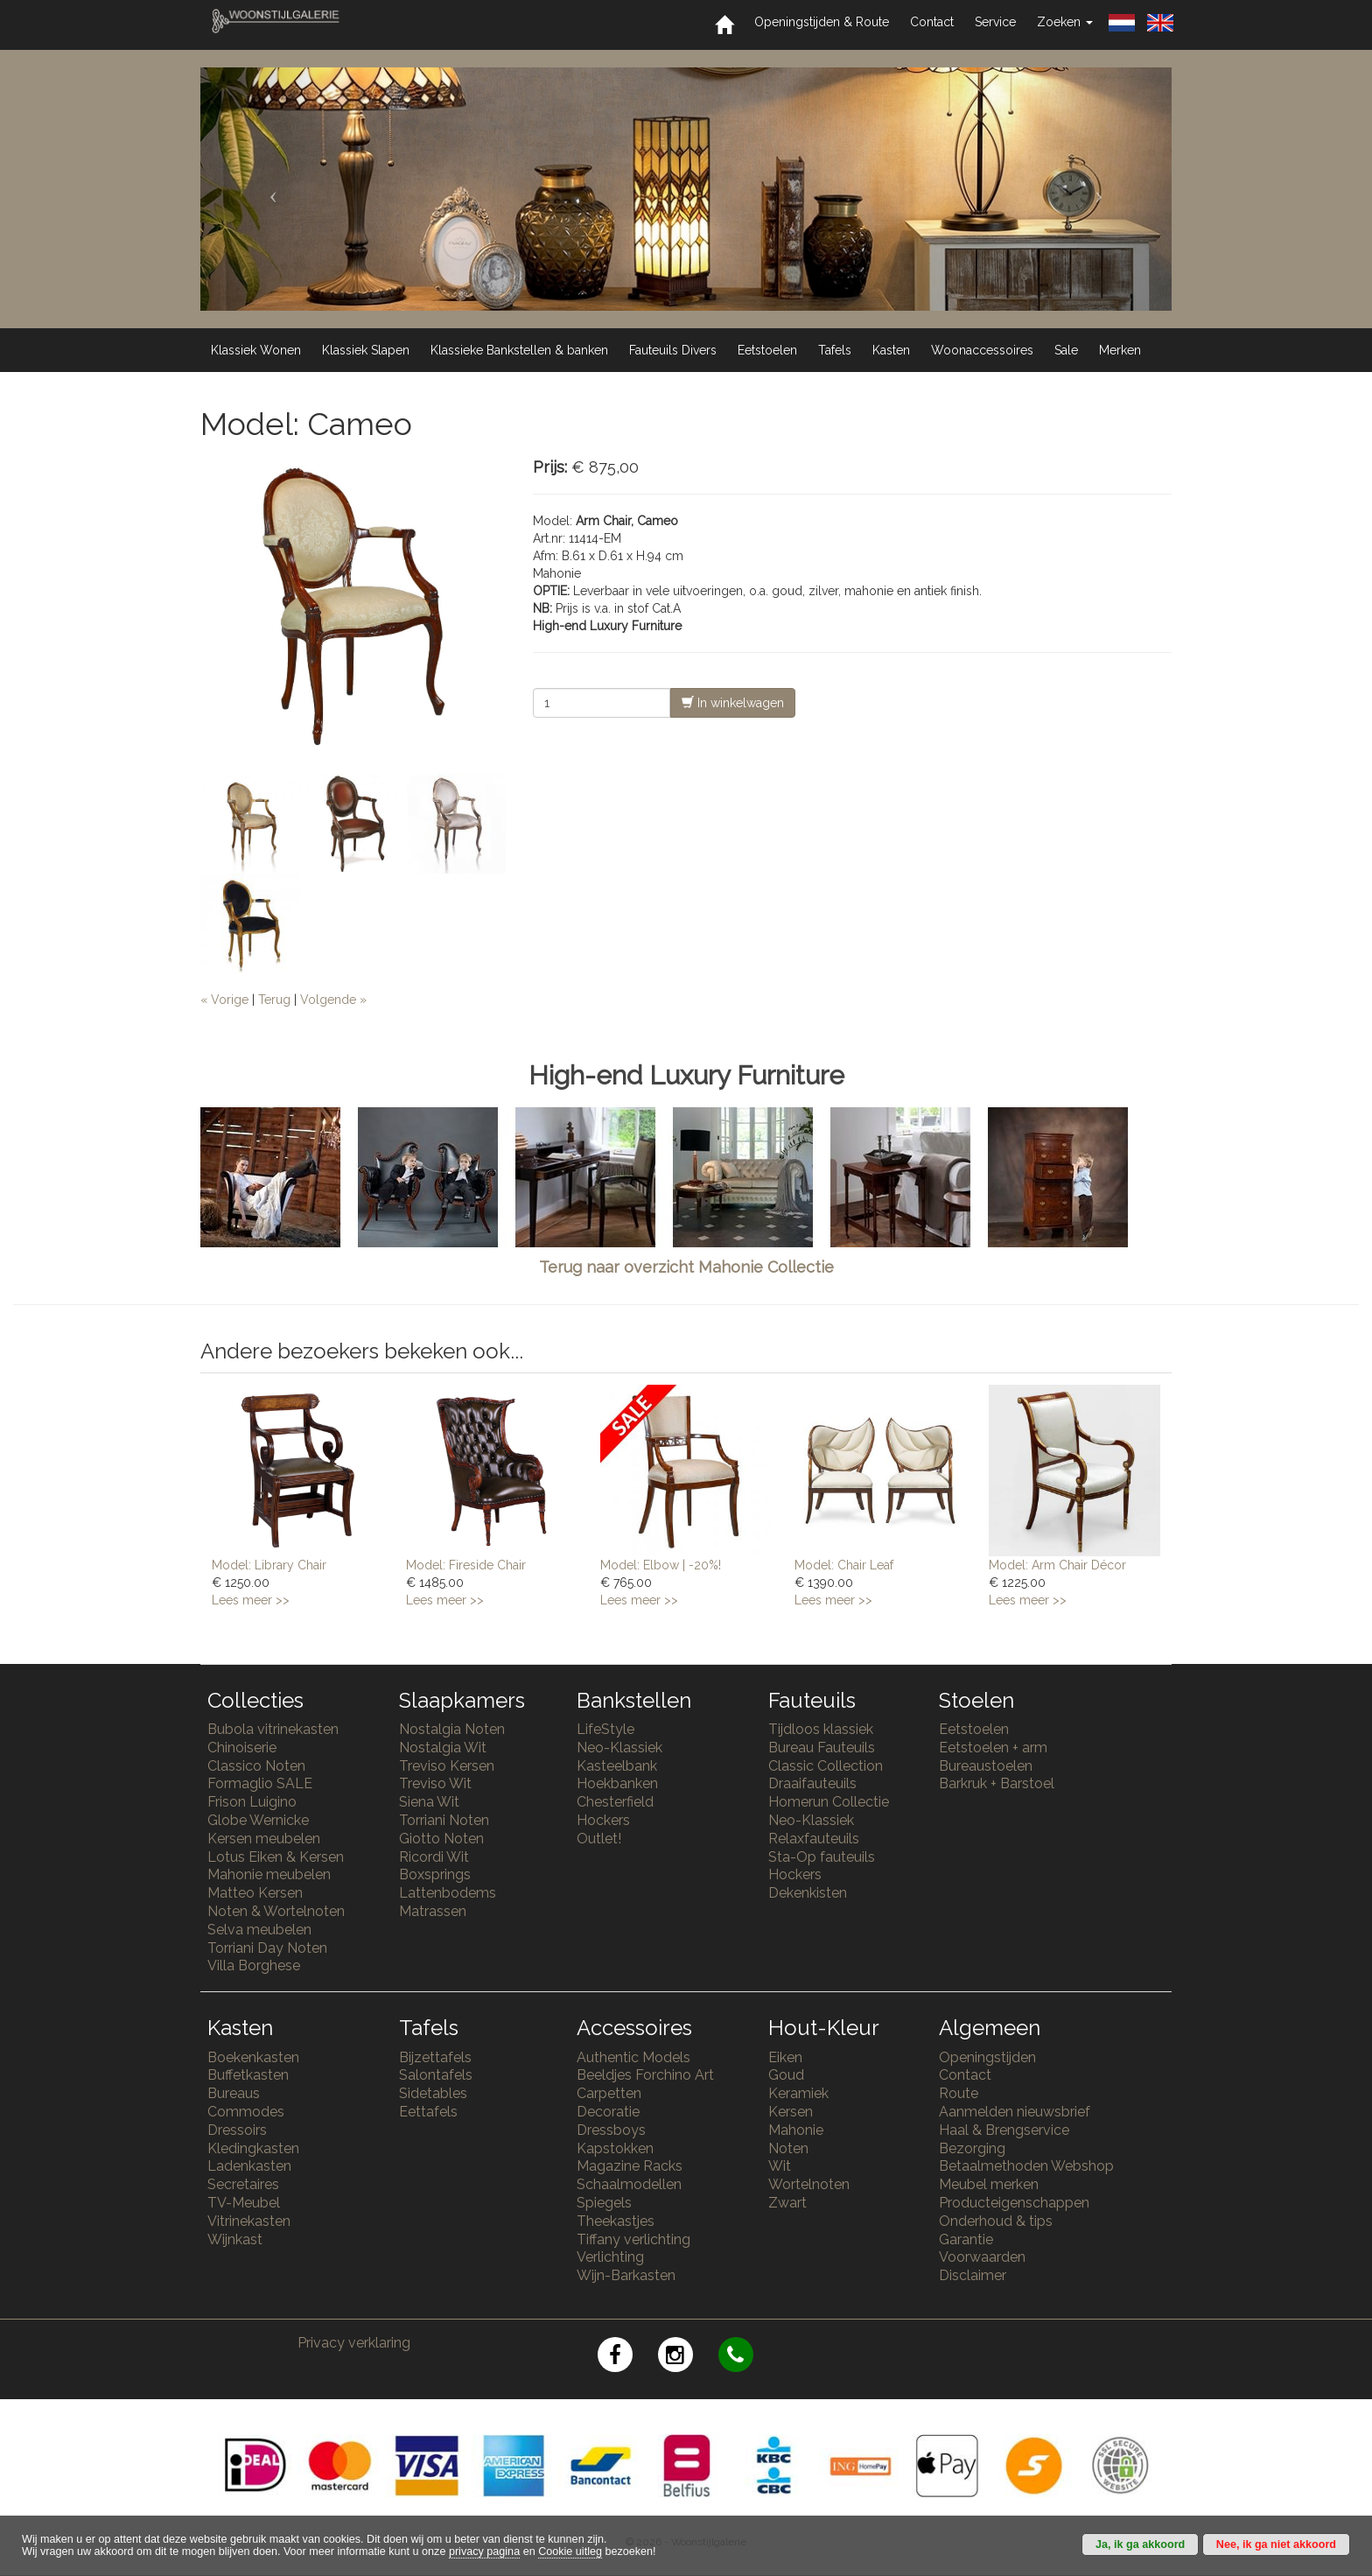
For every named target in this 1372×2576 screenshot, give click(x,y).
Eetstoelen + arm (993, 1747)
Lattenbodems (447, 1893)
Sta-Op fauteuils (821, 1857)
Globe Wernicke (258, 1820)
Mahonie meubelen (269, 1874)
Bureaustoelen (985, 1766)
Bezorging (972, 2148)
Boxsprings (435, 1874)
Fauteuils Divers (673, 350)
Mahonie (795, 2130)
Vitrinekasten (248, 2221)
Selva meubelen (259, 1929)
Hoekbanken (617, 1783)
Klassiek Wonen (256, 350)
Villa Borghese (253, 1965)
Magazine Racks (629, 2166)
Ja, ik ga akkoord (1140, 2544)
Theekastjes (615, 2221)
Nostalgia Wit (442, 1747)
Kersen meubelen (263, 1838)
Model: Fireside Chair (466, 1565)
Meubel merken (989, 2184)
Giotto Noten (441, 1838)
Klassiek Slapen (366, 350)
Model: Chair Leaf (843, 1565)
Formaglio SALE (259, 1783)
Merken (1120, 350)
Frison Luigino (252, 1801)
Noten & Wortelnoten (276, 1911)
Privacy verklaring (354, 2342)
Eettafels (428, 2111)
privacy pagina (484, 2551)
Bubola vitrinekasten (273, 1729)
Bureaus (233, 2093)
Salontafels (435, 2075)
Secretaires (243, 2184)
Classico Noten (256, 1766)
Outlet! (599, 1838)
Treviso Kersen (446, 1766)
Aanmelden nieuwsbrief (1014, 2111)
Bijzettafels (435, 2057)
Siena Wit (429, 1801)
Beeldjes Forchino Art (645, 2075)
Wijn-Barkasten (626, 2275)
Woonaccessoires (982, 350)
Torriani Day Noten (267, 1948)
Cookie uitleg (570, 2551)
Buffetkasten (248, 2075)
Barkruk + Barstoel (996, 1783)
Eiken (785, 2057)
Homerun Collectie (828, 1801)
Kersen (790, 2111)
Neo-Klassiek (619, 1747)
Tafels (834, 350)
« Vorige (224, 1000)
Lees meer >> (251, 1600)
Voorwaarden (982, 2257)
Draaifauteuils (812, 1783)
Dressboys (611, 2130)
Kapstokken (615, 2148)
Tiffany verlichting (633, 2239)
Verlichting (610, 2257)
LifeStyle (605, 1729)
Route (958, 2093)
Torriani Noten (444, 1820)
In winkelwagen (733, 702)
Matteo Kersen (255, 1893)
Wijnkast (234, 2239)
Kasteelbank (617, 1766)
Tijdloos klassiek (820, 1729)
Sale (1066, 350)
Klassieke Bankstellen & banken (519, 350)
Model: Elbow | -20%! (660, 1565)
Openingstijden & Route (821, 22)
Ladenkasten (249, 2166)
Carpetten (609, 2093)
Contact (932, 22)
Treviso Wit (435, 1783)
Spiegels (604, 2202)
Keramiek (798, 2093)
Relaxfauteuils (813, 1838)
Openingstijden (987, 2057)
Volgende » (333, 1000)
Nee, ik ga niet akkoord (1276, 2544)
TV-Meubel (243, 2202)
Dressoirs (237, 2130)
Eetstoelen (767, 350)
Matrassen (432, 1911)
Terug (274, 1000)
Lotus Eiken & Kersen (275, 1857)
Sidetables (433, 2093)
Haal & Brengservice (1004, 2130)
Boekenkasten (253, 2057)
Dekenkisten (807, 1893)
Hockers (603, 1820)
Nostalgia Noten (452, 1729)
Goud (786, 2075)
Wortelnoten (809, 2184)
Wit (779, 2166)
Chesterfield (615, 1801)
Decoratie (608, 2111)
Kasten (891, 350)
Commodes (245, 2111)
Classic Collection (825, 1766)
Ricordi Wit (434, 1857)
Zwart (787, 2202)
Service (995, 22)
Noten (788, 2148)
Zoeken (1065, 22)
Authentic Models (633, 2057)
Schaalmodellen (629, 2184)
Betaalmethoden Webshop (1026, 2166)
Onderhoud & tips (996, 2221)
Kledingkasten (253, 2148)
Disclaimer (972, 2275)
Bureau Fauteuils (821, 1747)
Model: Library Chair (269, 1565)
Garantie (966, 2239)
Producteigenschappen (1014, 2202)
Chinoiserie (241, 1747)
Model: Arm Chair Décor (1057, 1565)
